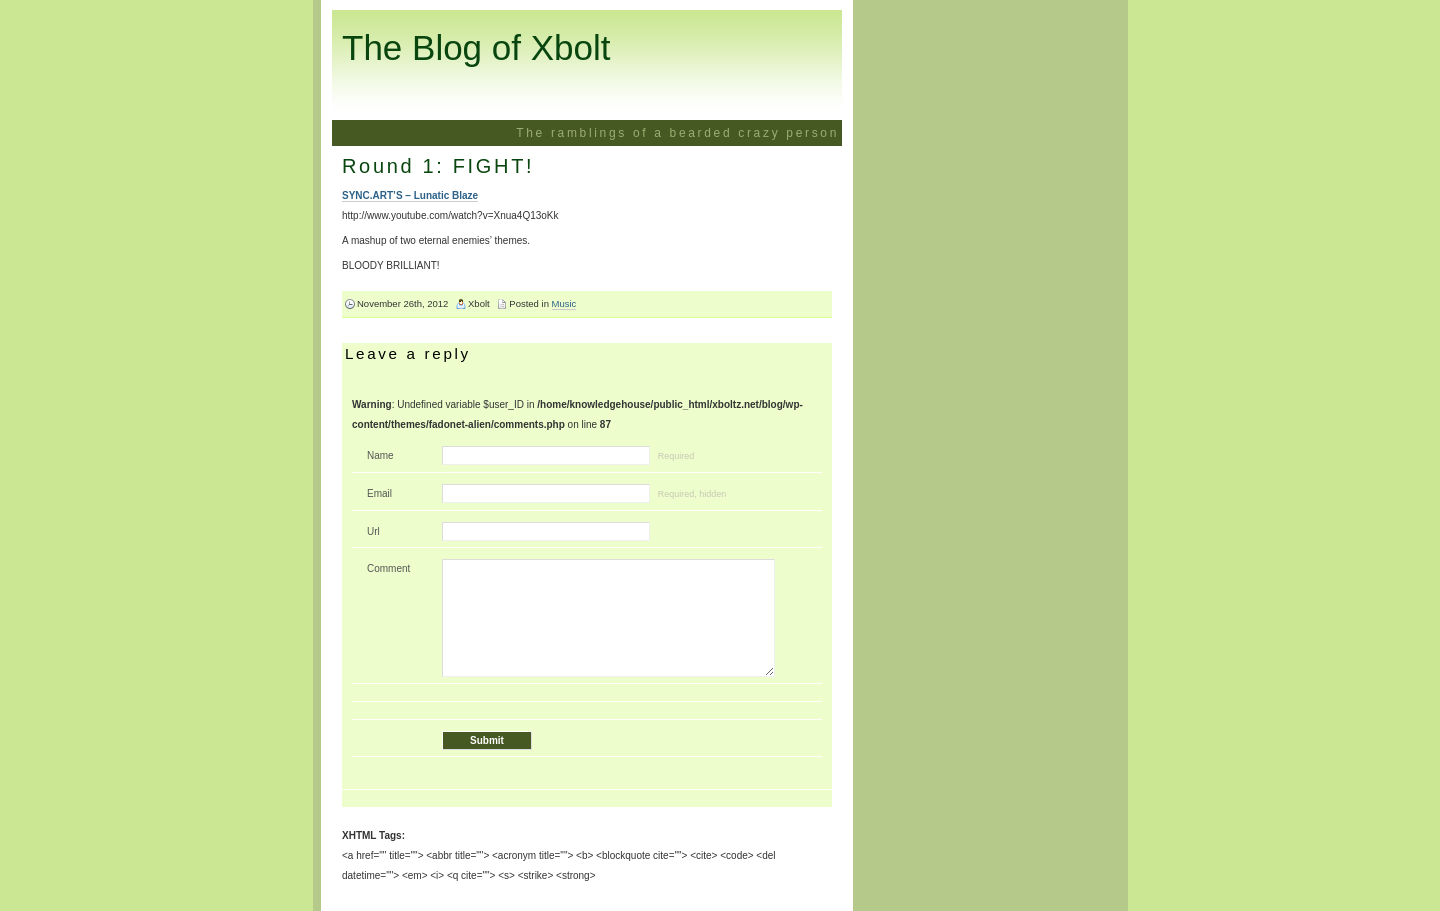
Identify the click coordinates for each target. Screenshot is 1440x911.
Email (379, 493)
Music (564, 303)
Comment (388, 568)
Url (373, 531)
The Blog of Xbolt (476, 47)
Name (380, 455)
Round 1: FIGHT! (438, 166)
